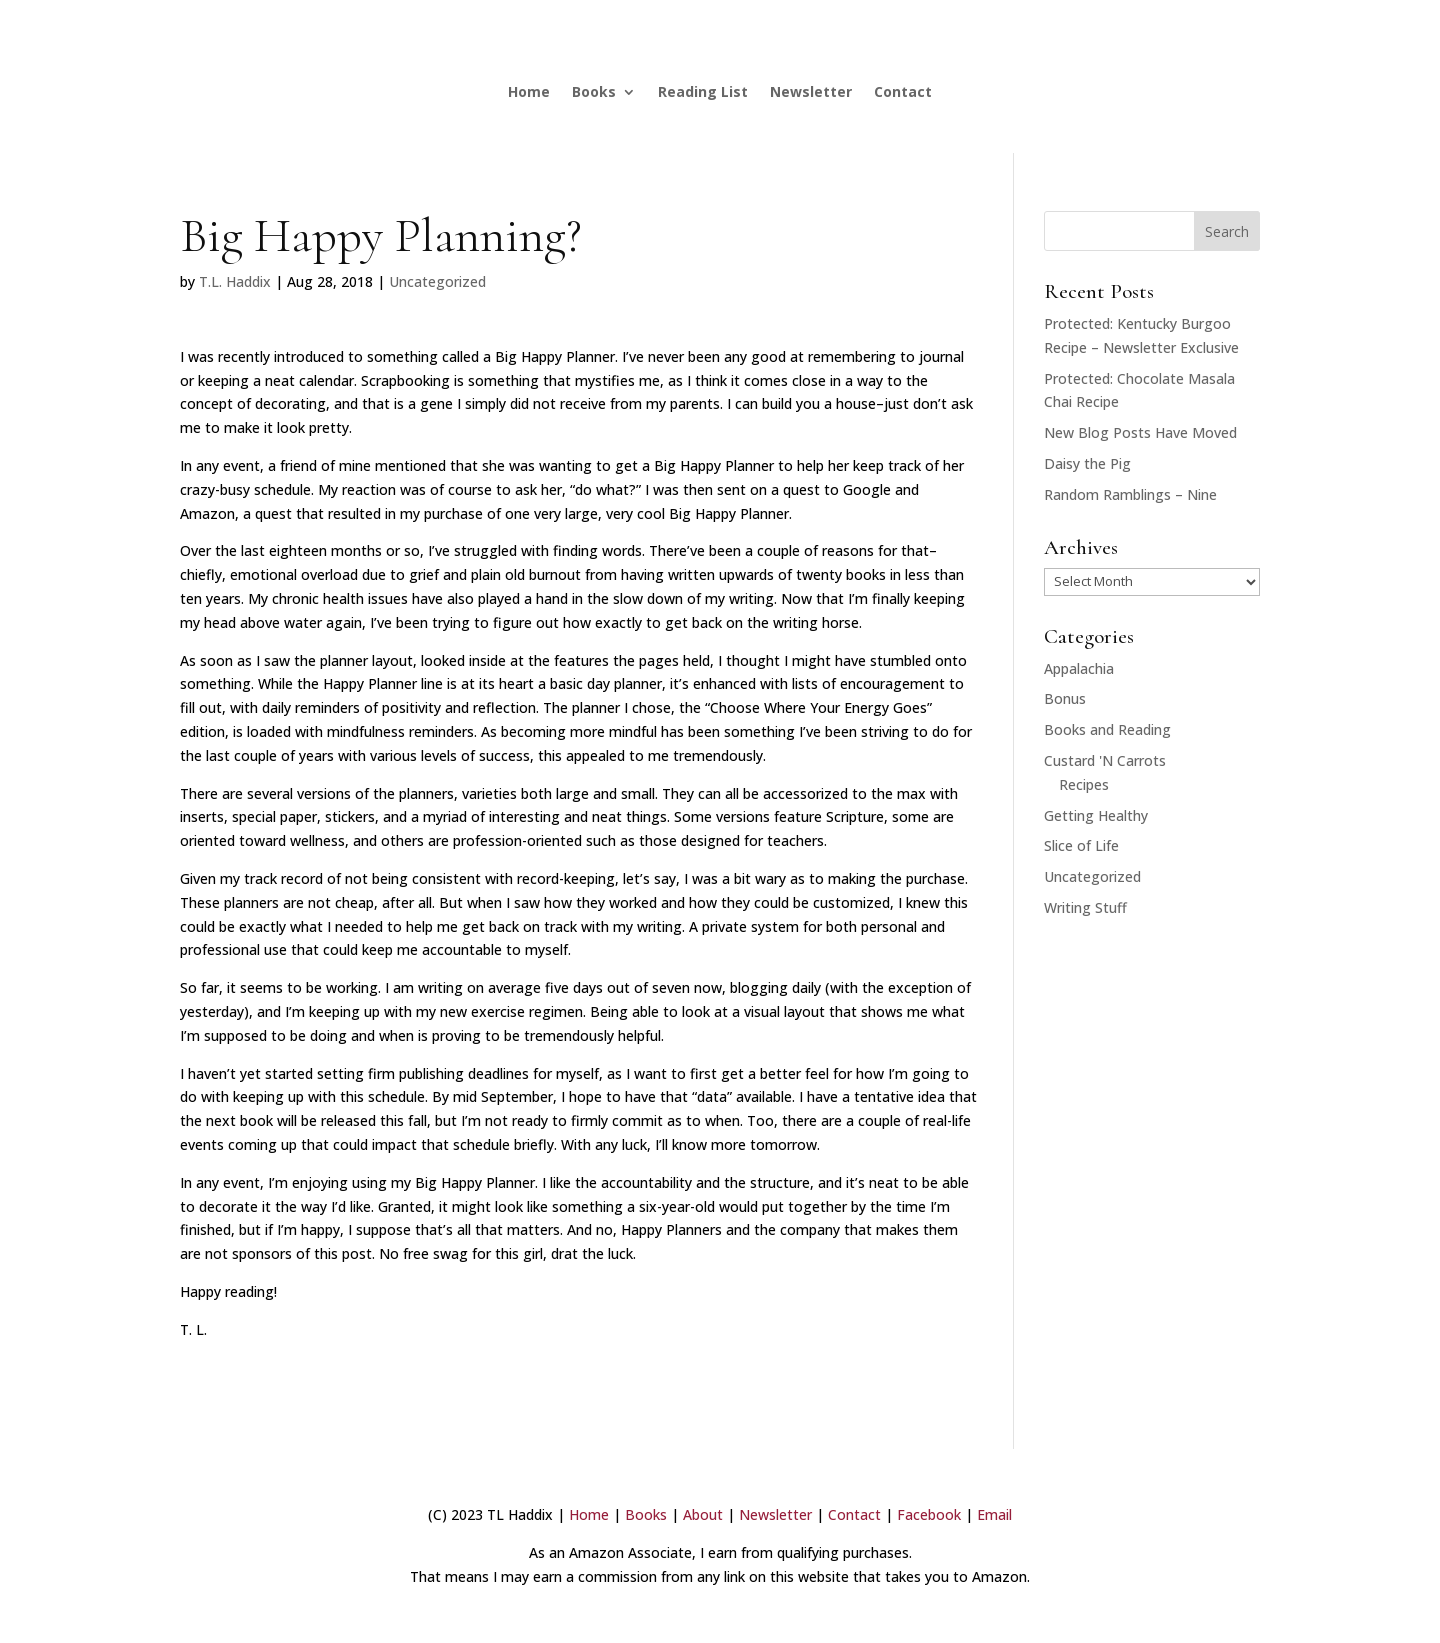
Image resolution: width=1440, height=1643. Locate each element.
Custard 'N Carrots (1105, 760)
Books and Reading (1107, 729)
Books (594, 91)
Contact (903, 91)
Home (529, 91)
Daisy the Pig (1087, 463)
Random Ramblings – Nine (1130, 494)
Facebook (929, 1514)
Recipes (1084, 784)
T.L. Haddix (235, 281)
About (703, 1514)
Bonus (1065, 698)
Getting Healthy (1096, 815)
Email (994, 1514)
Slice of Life (1081, 845)
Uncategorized (437, 281)
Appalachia (1079, 668)
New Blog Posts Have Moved (1140, 432)
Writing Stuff (1085, 907)
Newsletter (811, 91)
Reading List (703, 91)
